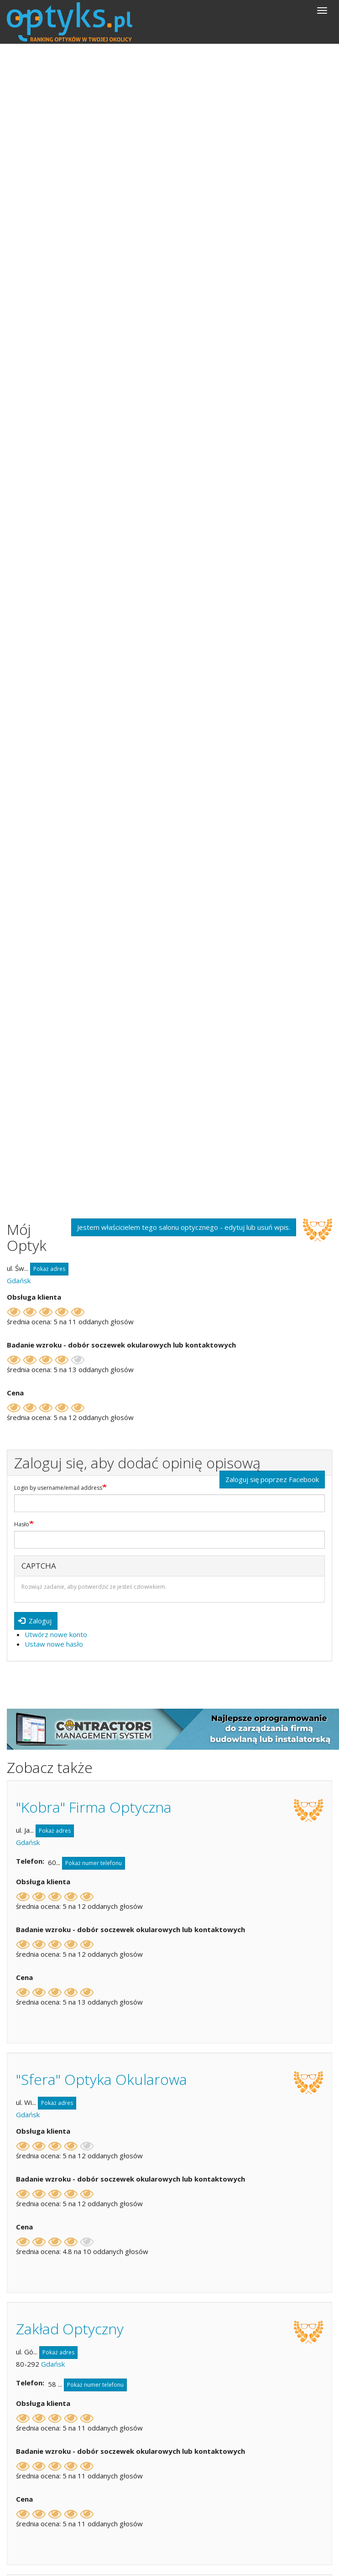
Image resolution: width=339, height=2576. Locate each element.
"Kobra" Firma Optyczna (94, 1807)
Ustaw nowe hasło (54, 1643)
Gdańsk (19, 1280)
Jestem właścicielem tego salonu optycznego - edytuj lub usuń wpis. (183, 1227)
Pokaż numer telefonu (93, 1863)
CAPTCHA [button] (38, 1565)
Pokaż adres (49, 1269)
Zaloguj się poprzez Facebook (272, 1479)
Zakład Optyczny (70, 2328)
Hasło (21, 1524)
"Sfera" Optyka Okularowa (101, 2079)
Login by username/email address (58, 1488)
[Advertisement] (169, 112)
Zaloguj (35, 1620)
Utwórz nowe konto (56, 1634)
